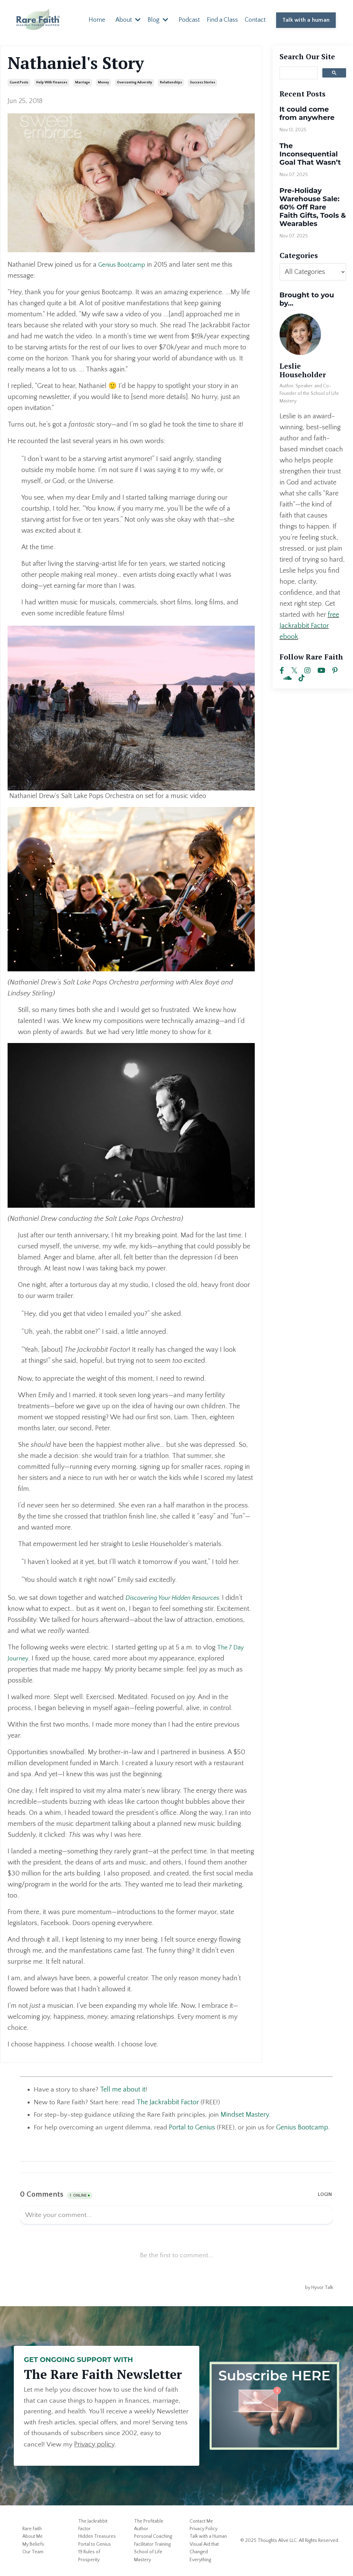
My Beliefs (33, 2544)
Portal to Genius (193, 2126)
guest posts (19, 82)
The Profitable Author (148, 2525)
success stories (202, 82)
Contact (255, 20)
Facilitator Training (152, 2544)
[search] (298, 72)
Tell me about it (123, 2089)
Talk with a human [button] (306, 20)
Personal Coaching (153, 2537)
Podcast (189, 20)
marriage (82, 82)
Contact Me (201, 2521)
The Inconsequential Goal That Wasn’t (310, 153)
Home (96, 20)
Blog (158, 20)
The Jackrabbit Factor (93, 2525)
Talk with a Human (208, 2537)
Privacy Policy (204, 2529)
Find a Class (222, 20)
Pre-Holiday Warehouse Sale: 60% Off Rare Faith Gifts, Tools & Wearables (313, 206)
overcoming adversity (134, 82)
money (103, 82)
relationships (171, 82)
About (128, 20)
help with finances (51, 82)
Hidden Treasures (97, 2537)
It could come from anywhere (307, 113)
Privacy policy (117, 2445)
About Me (32, 2537)
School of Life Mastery (148, 2556)
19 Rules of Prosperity (89, 2556)
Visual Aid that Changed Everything (204, 2552)
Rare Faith (32, 2529)
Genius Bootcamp (124, 264)
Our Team (32, 2552)
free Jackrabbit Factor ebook (309, 625)
